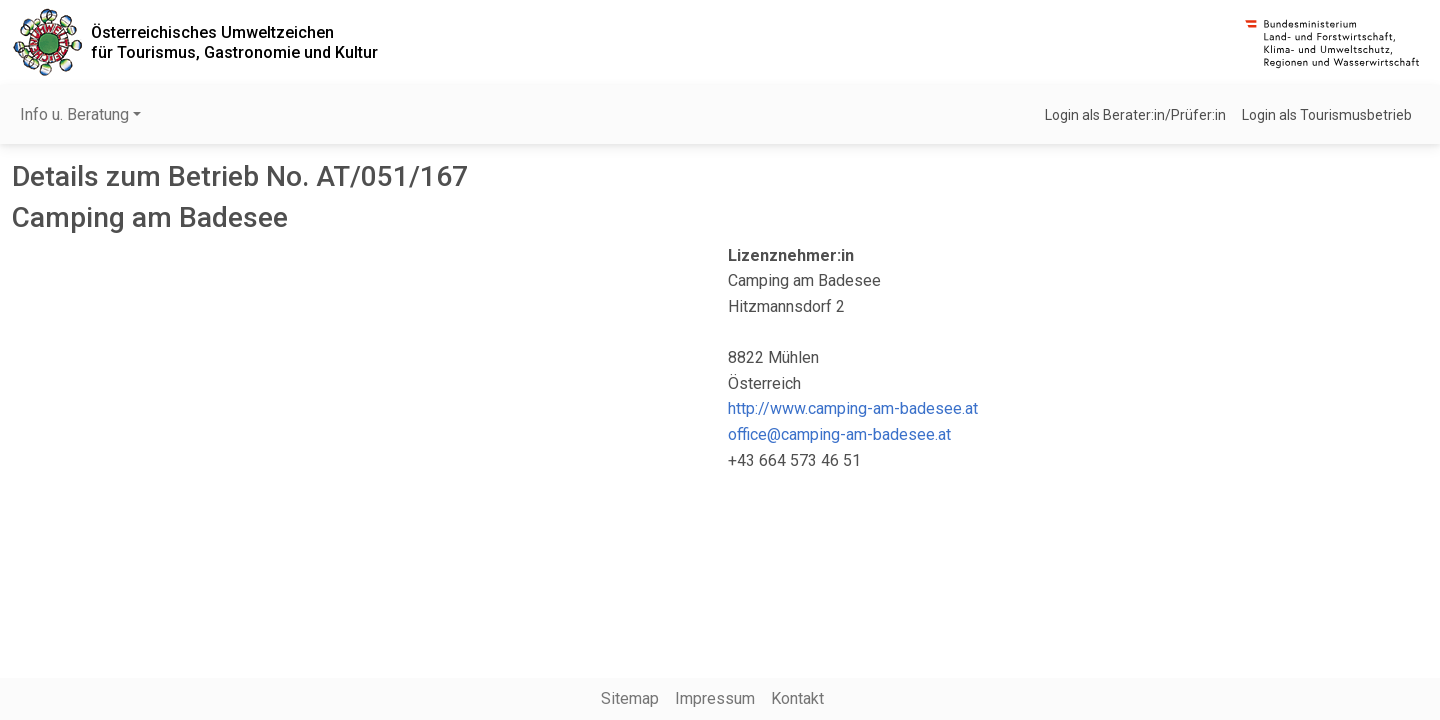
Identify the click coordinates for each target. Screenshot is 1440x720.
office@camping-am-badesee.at (839, 434)
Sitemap (630, 698)
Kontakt (797, 698)
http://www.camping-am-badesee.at (853, 408)
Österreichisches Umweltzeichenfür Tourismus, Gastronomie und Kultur (234, 42)
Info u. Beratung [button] (74, 114)
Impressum (715, 698)
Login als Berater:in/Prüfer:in (1135, 115)
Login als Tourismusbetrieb (1327, 115)
